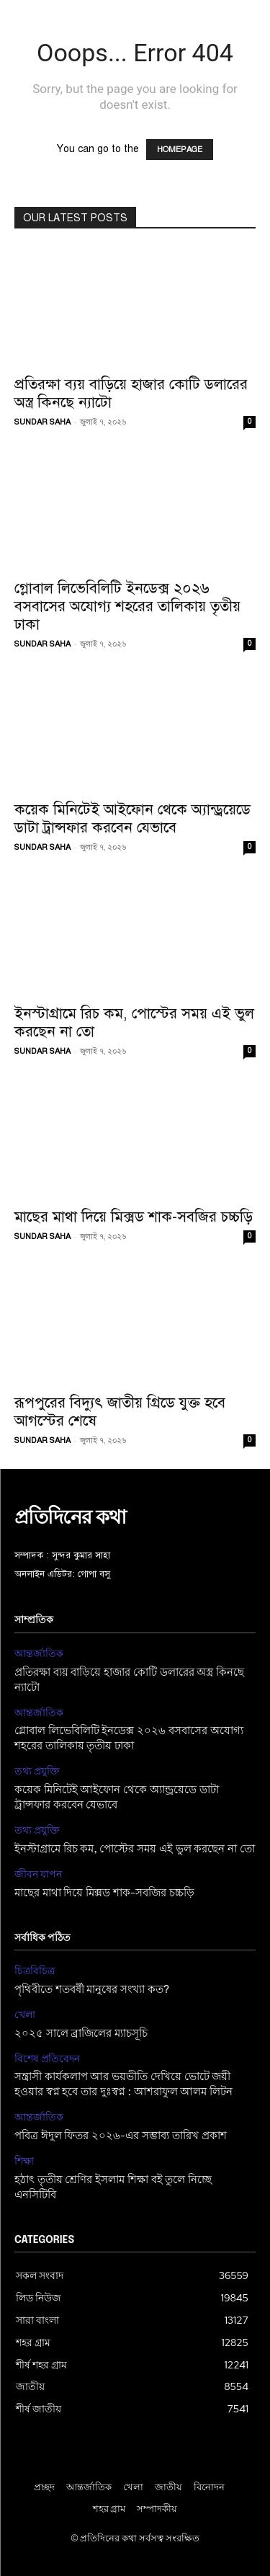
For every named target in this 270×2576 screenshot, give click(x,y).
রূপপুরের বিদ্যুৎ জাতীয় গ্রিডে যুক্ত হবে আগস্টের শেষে (119, 1411)
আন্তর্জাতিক (38, 1654)
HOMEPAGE (179, 149)
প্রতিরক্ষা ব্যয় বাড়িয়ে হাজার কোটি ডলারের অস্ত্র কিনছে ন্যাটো (131, 393)
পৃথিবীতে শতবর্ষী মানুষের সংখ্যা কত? (91, 1990)
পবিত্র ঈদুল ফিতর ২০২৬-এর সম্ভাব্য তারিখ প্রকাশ (120, 2136)
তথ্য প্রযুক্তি (37, 1771)
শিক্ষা (24, 2161)
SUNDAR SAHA (42, 422)
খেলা (24, 2015)
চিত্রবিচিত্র (34, 1971)
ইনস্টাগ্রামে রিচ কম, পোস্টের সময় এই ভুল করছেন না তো (134, 1022)
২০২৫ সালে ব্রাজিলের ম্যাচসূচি (81, 2034)
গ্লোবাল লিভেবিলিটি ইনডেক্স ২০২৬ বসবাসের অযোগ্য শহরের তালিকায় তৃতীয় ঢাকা (127, 606)
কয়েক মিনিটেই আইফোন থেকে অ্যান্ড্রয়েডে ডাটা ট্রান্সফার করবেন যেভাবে (132, 818)
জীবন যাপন (38, 1874)
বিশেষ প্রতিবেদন (47, 2059)
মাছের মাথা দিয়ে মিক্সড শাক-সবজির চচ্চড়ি (133, 1216)
